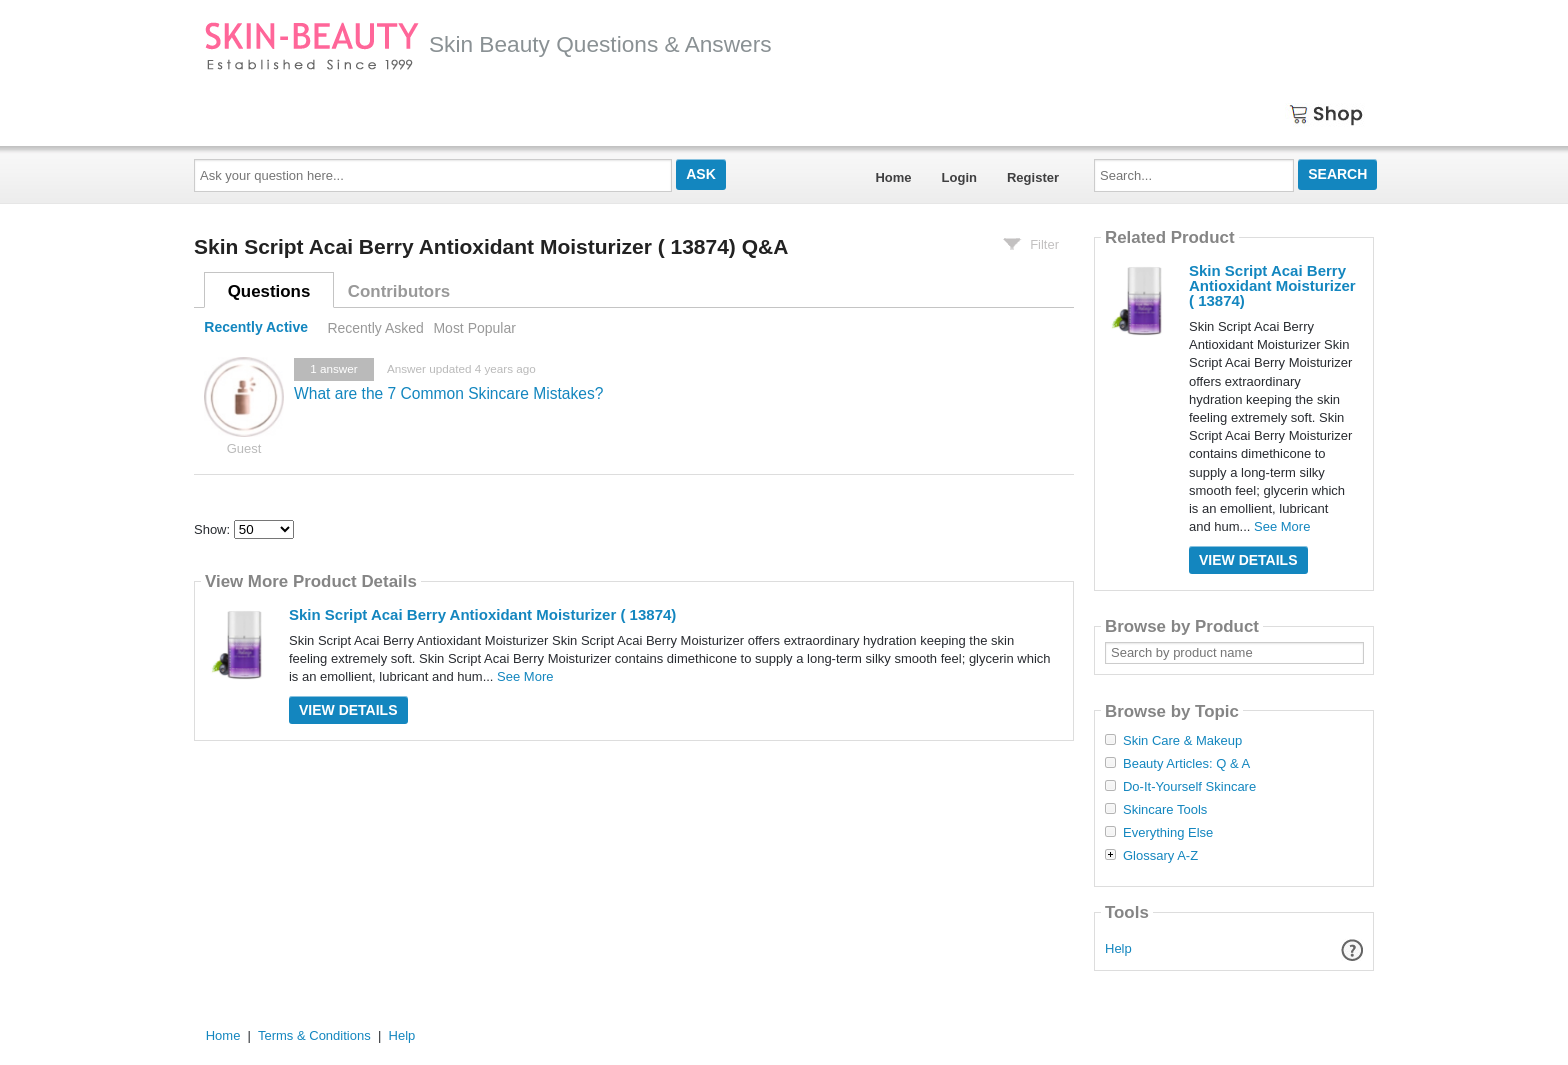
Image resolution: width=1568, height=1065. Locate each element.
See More (525, 676)
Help (1118, 948)
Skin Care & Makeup (1182, 741)
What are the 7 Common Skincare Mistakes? (448, 393)
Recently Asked (375, 328)
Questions (269, 291)
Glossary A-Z (1160, 856)
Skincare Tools (1165, 810)
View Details (348, 710)
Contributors (399, 291)
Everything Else (1168, 833)
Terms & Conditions (314, 1035)
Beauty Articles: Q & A (1186, 764)
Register (1033, 177)
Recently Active (256, 328)
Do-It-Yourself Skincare (1189, 787)
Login (959, 177)
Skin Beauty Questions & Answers (488, 44)
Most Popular (474, 328)
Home (893, 177)
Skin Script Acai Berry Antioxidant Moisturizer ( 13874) (482, 614)
